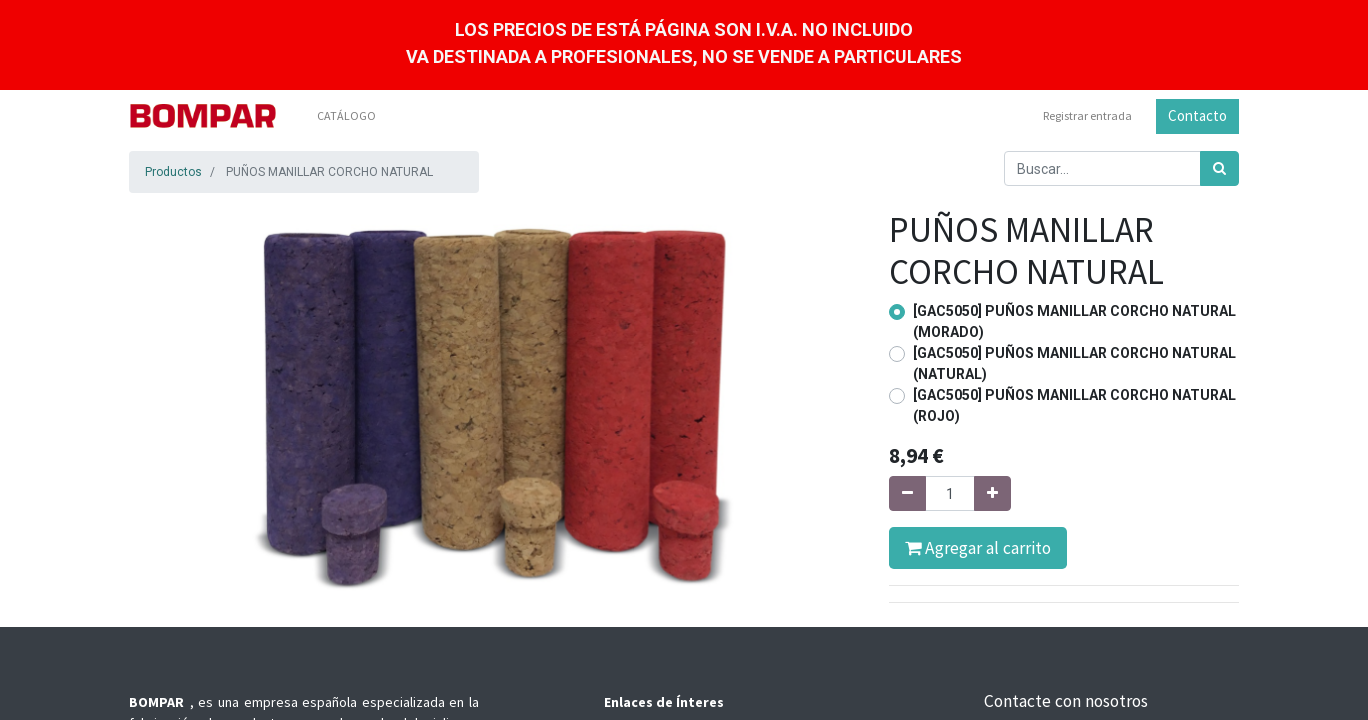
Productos (173, 172)
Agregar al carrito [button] (978, 548)
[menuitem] (346, 116)
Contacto (1197, 115)
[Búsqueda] (1219, 168)
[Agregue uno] (992, 493)
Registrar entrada (1087, 115)
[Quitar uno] (907, 493)
